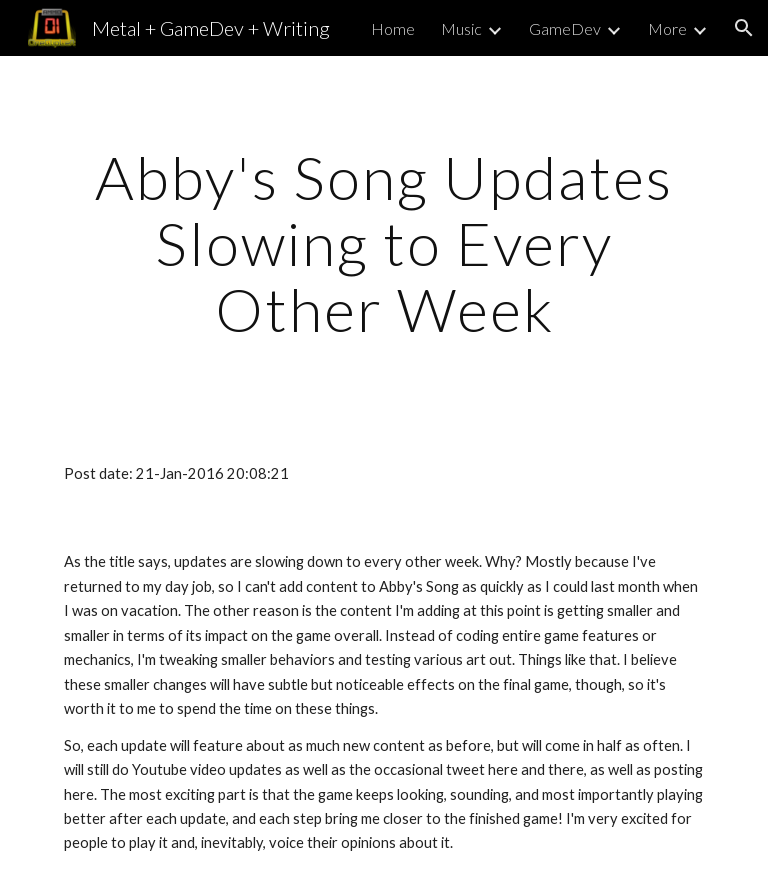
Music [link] (461, 28)
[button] (744, 28)
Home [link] (393, 28)
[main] (383, 243)
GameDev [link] (565, 28)
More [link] (667, 28)
